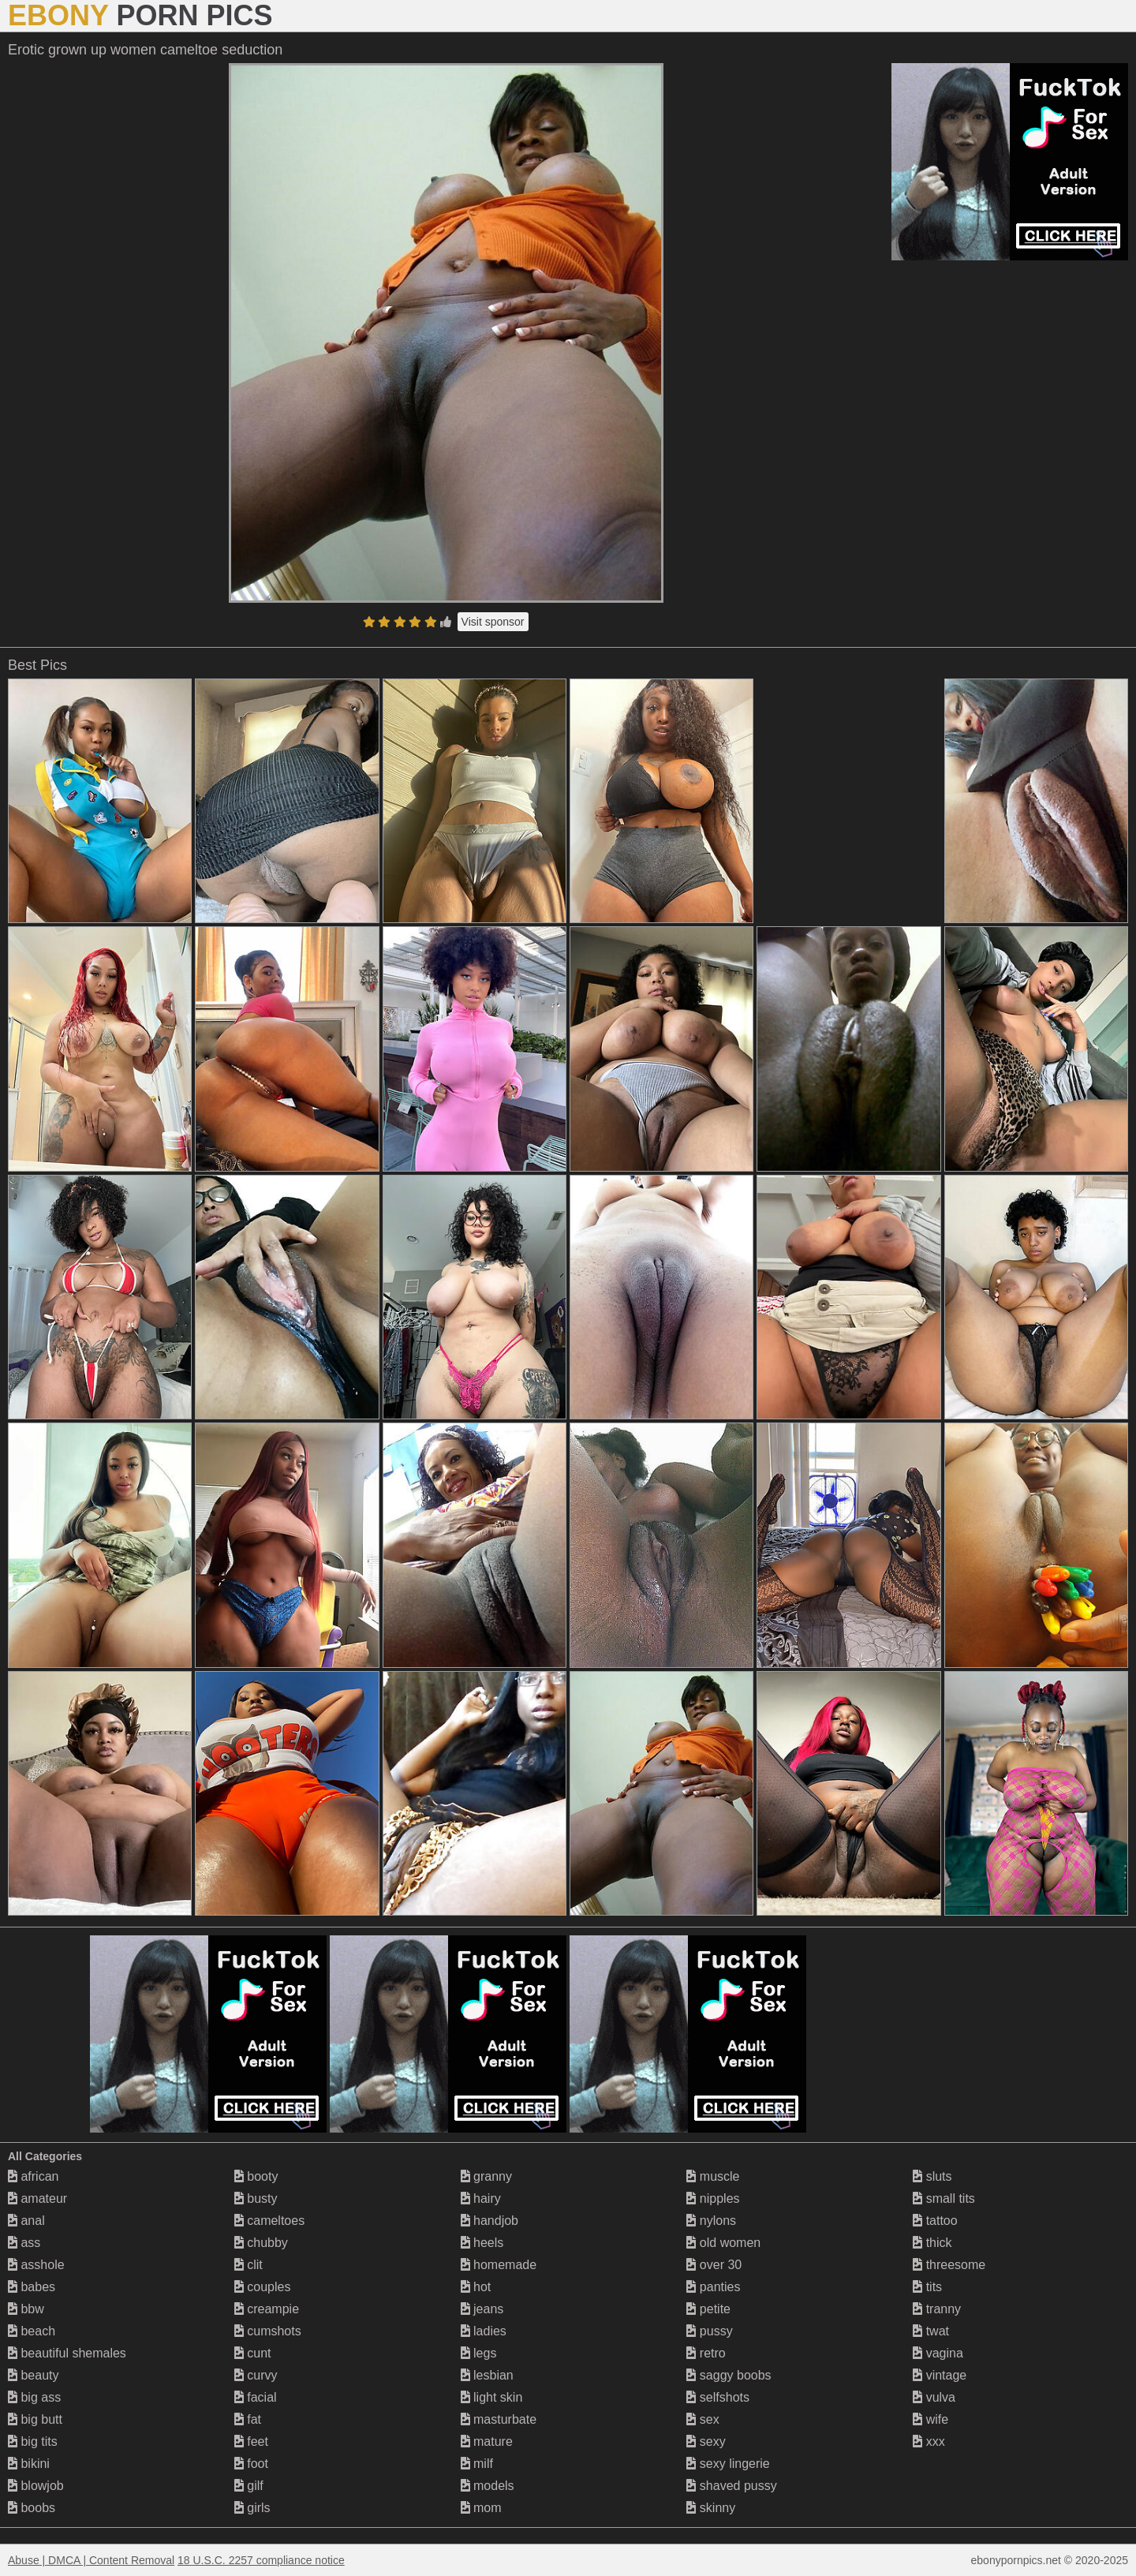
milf (477, 2463)
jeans (482, 2309)
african (33, 2176)
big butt (35, 2419)
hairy (481, 2198)
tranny (937, 2309)
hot (476, 2287)
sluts (932, 2176)
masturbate (498, 2419)
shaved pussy (731, 2485)
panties (713, 2287)
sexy (705, 2441)
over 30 (714, 2264)
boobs (31, 2507)
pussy (709, 2331)
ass (24, 2242)
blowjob (36, 2485)
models (487, 2485)
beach (31, 2331)
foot (251, 2463)
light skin (492, 2397)
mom (481, 2507)
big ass (34, 2397)
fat (247, 2419)
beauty (33, 2375)
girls (252, 2507)
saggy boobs (728, 2375)
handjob (489, 2220)
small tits (944, 2198)
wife (930, 2419)
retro (705, 2353)
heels (482, 2242)
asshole (36, 2264)
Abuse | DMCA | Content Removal (91, 2560)
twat (931, 2331)
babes (31, 2287)
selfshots (717, 2397)
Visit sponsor (493, 621)
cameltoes (269, 2220)
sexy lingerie (727, 2463)
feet (251, 2441)
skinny (710, 2507)
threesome (949, 2264)
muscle (712, 2176)
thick (932, 2242)
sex (702, 2419)
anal (26, 2220)
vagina (938, 2353)
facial (255, 2397)
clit (248, 2264)
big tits (33, 2441)
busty (256, 2198)
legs (479, 2353)
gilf (248, 2485)
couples (262, 2287)
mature (487, 2441)
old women (723, 2242)
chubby (261, 2242)
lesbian (487, 2375)
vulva (934, 2397)
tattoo (935, 2220)
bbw (26, 2309)
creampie (266, 2309)
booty (256, 2176)
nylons (711, 2220)
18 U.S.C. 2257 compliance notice (261, 2560)
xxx (928, 2441)
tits (927, 2287)
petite (708, 2309)
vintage (939, 2375)
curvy (256, 2375)
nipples (712, 2198)
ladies (483, 2331)
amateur (37, 2198)
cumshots (267, 2331)
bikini (29, 2463)
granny (486, 2176)
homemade (499, 2264)
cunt (252, 2353)
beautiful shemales (67, 2353)
